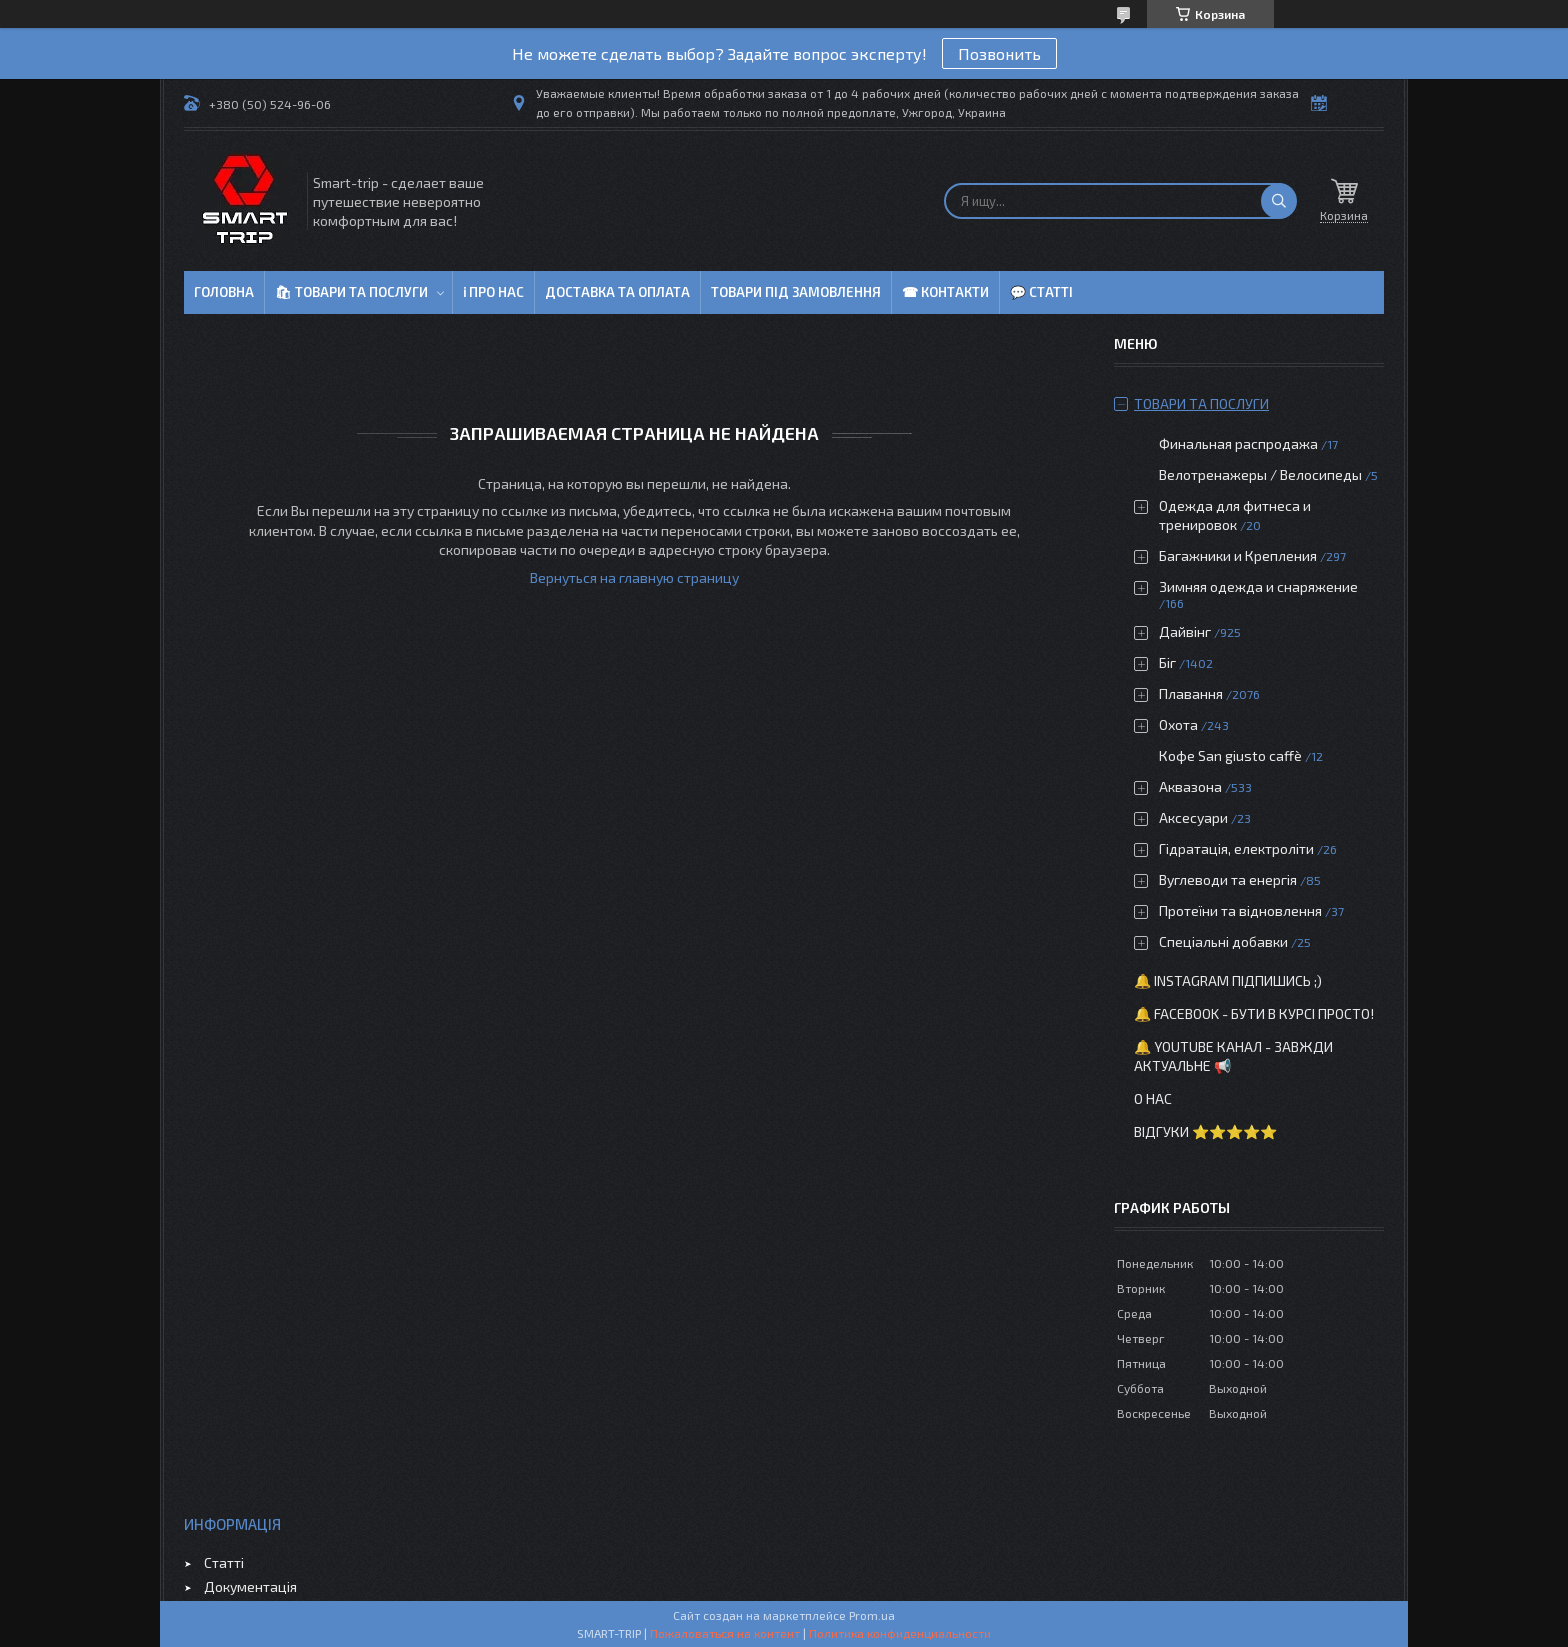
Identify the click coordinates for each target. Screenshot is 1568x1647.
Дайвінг (1185, 631)
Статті (224, 1562)
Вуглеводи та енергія (1228, 879)
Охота (1178, 724)
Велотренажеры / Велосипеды (1260, 474)
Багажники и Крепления (1238, 555)
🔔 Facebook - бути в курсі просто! (1254, 1013)
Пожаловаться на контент (725, 1633)
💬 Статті (1041, 292)
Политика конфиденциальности (900, 1633)
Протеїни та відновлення (1240, 910)
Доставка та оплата (617, 292)
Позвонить (999, 53)
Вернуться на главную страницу (634, 577)
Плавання (1191, 693)
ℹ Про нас (493, 292)
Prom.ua (872, 1615)
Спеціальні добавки (1223, 941)
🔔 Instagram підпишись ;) (1228, 980)
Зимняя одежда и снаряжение (1258, 586)
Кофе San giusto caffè (1230, 755)
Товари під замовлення (796, 292)
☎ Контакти (945, 292)
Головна (224, 292)
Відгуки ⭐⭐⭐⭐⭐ (1205, 1131)
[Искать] (1279, 201)
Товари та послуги (1201, 403)
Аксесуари (1193, 817)
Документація (250, 1586)
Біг (1167, 662)
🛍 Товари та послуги (351, 292)
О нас (1153, 1098)
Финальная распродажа (1238, 443)
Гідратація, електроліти (1236, 848)
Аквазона (1190, 786)
